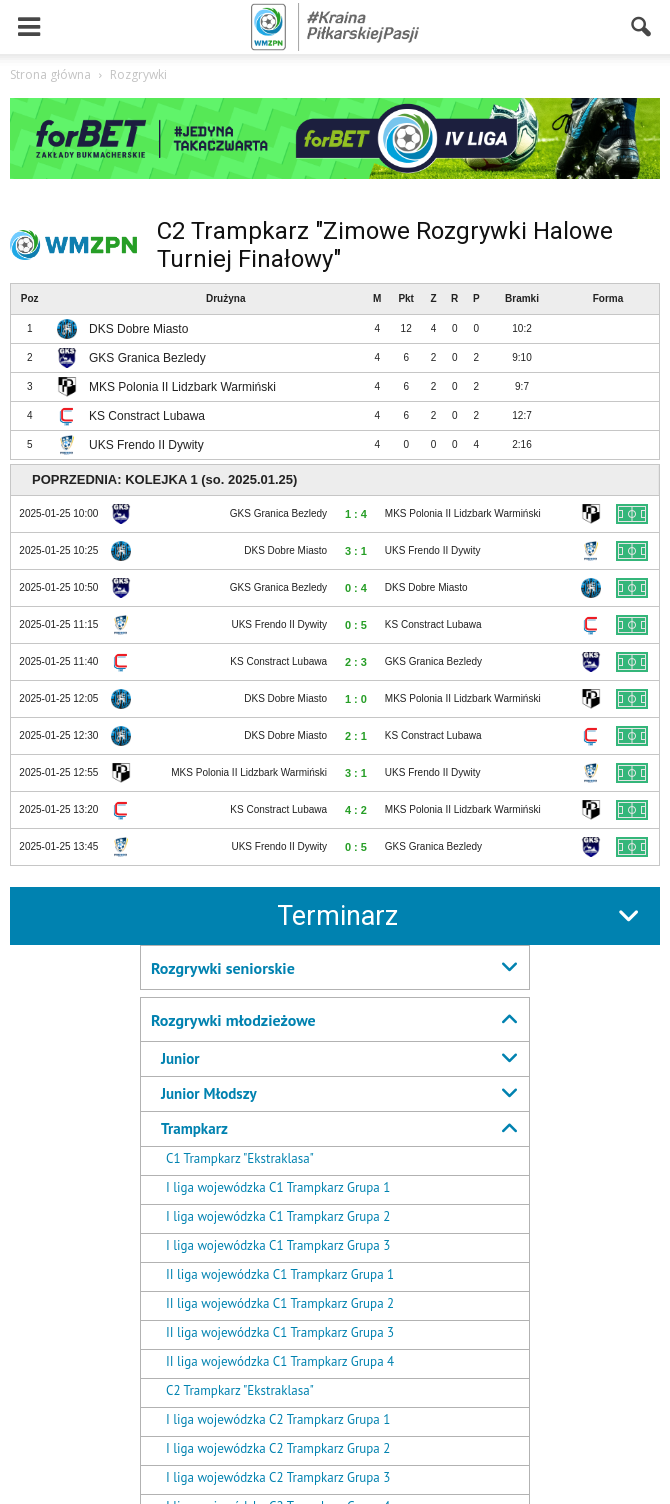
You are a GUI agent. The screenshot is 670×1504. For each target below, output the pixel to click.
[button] (642, 27)
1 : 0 (356, 699)
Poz (30, 298)
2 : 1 (356, 736)
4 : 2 (356, 810)
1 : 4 (356, 514)
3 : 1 (356, 551)
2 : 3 (356, 662)
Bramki (522, 298)
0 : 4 (356, 588)
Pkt (406, 298)
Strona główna (50, 74)
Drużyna (225, 298)
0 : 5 (356, 625)
